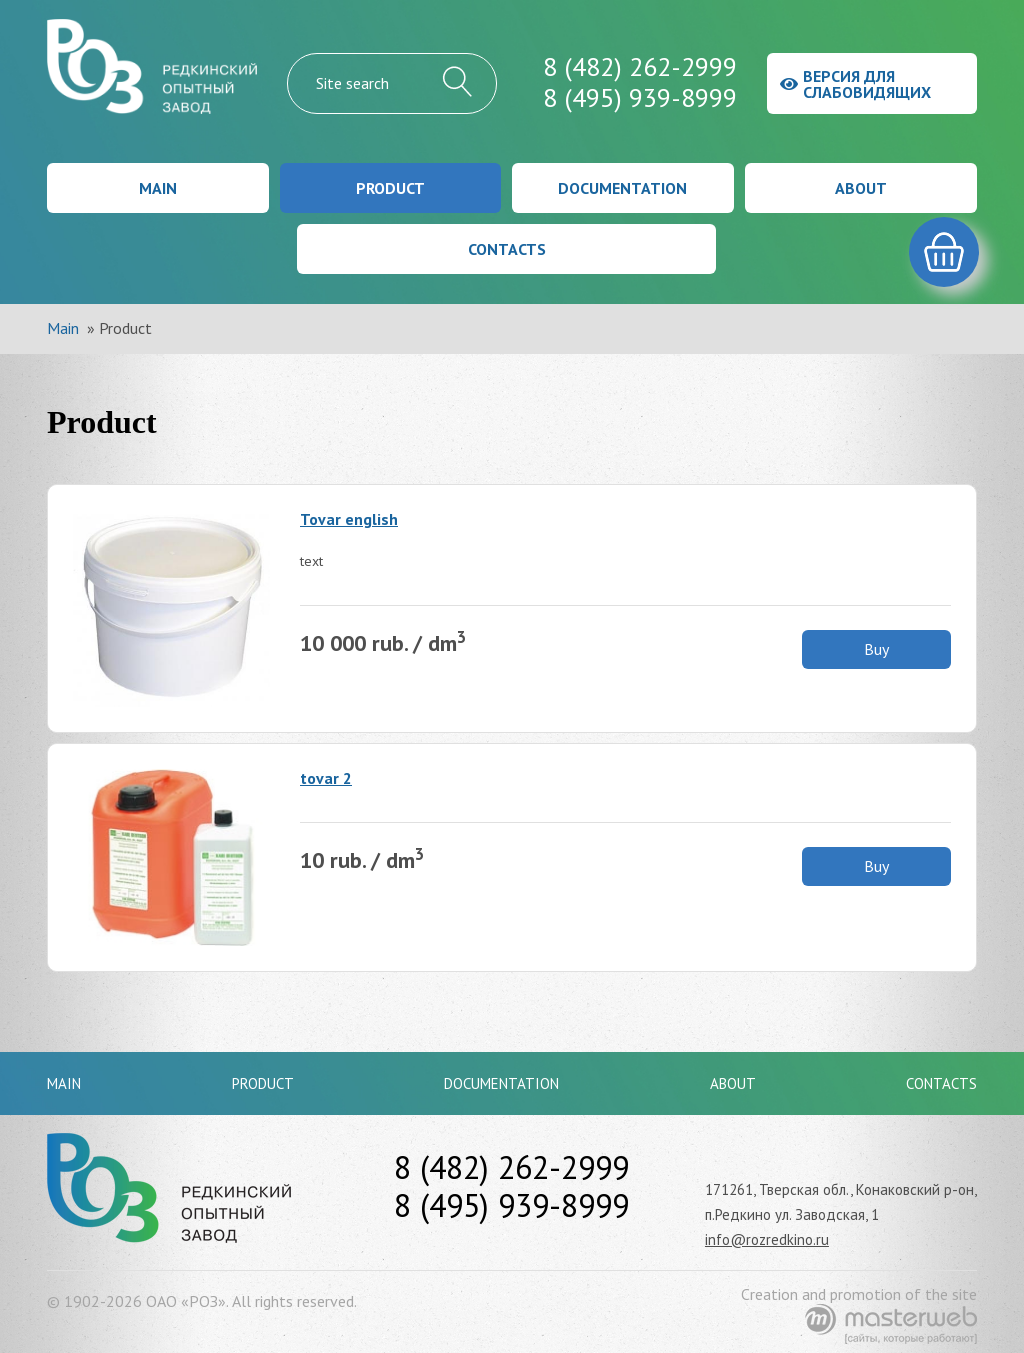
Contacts (507, 249)
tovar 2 (326, 778)
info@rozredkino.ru (767, 1239)
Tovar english (349, 519)
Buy (876, 649)
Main (158, 188)
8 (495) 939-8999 (640, 97)
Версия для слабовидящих (855, 84)
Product (390, 188)
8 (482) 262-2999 (640, 66)
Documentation (622, 188)
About (861, 188)
